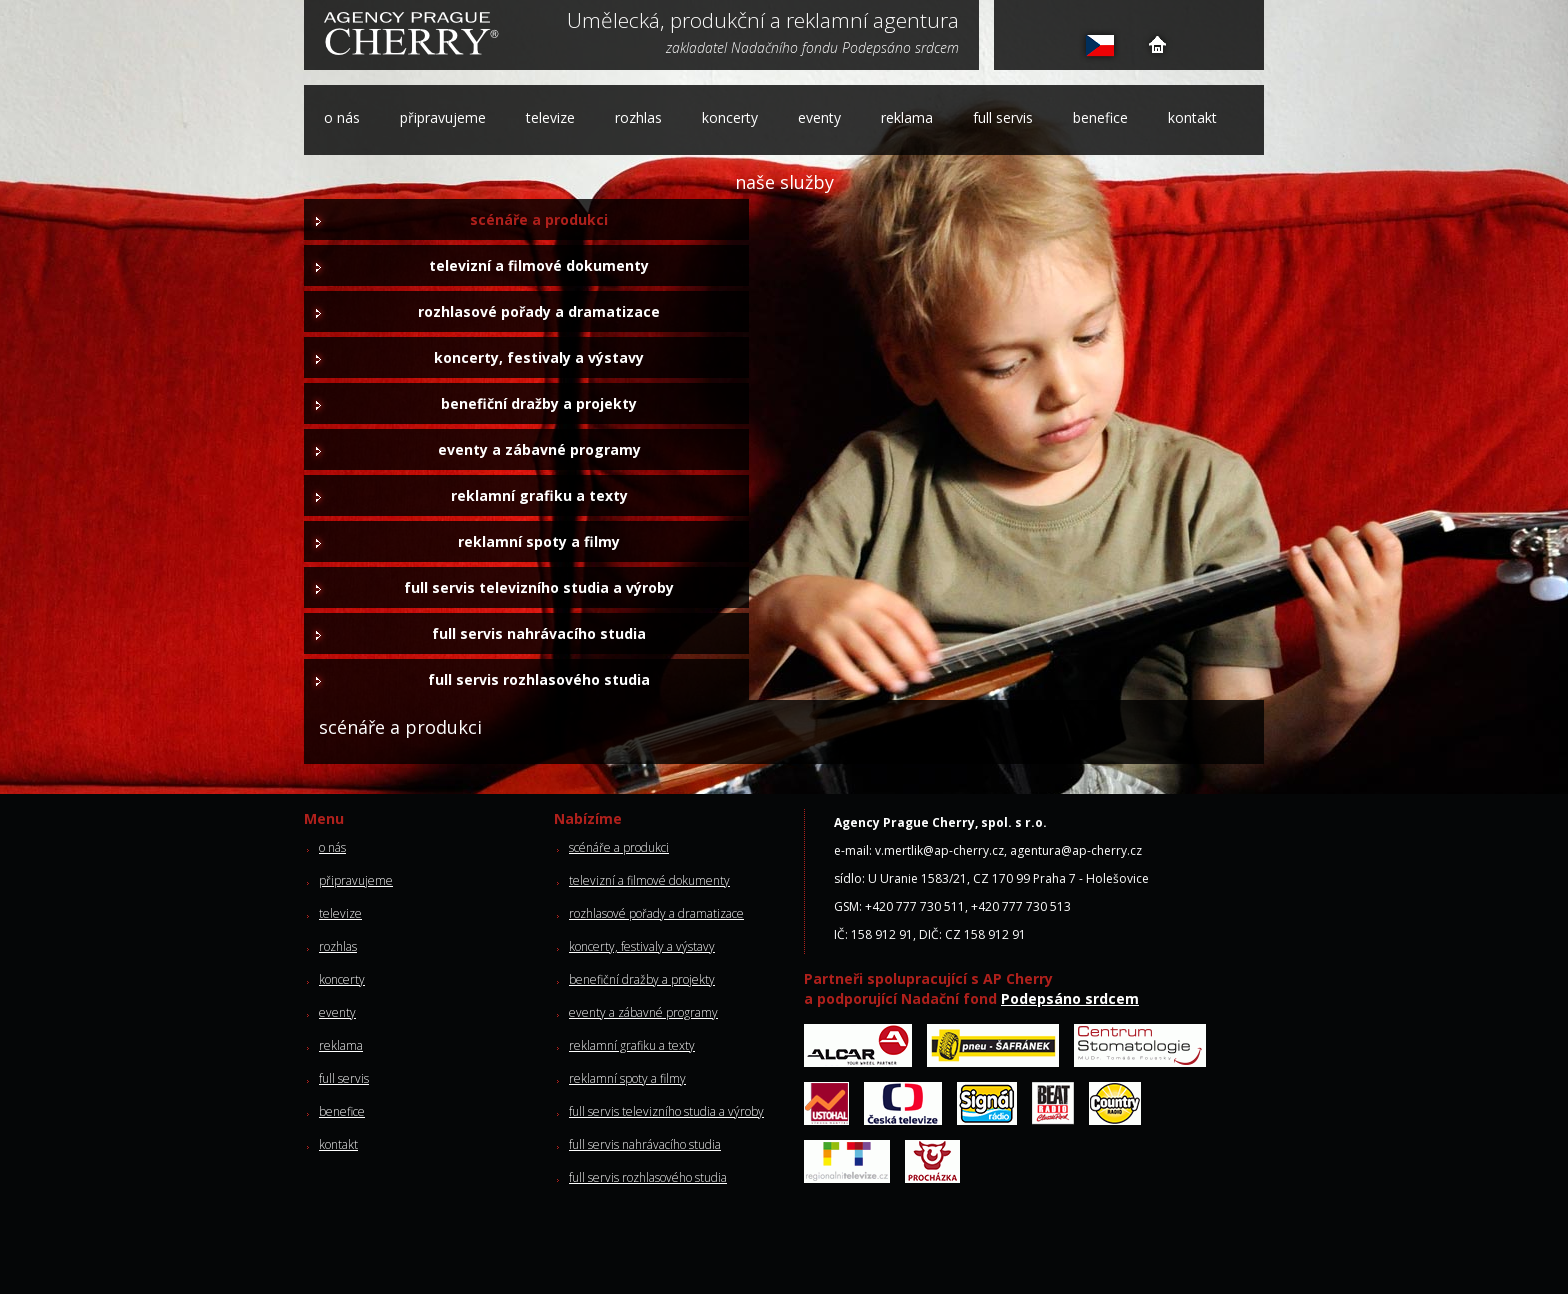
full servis (1003, 117)
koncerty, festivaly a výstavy (539, 357)
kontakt (1192, 117)
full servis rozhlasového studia (539, 679)
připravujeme (443, 117)
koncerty (730, 117)
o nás (342, 117)
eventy (819, 117)
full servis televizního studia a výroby (539, 587)
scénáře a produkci (539, 219)
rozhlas (638, 117)
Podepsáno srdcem (1070, 998)
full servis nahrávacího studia (539, 633)
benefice (1100, 117)
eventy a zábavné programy (539, 449)
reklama (907, 117)
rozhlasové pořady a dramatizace (539, 311)
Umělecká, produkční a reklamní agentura (763, 22)
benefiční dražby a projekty (539, 403)
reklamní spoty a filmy (539, 541)
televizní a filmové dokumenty (539, 265)
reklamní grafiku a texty (539, 495)
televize (550, 117)
